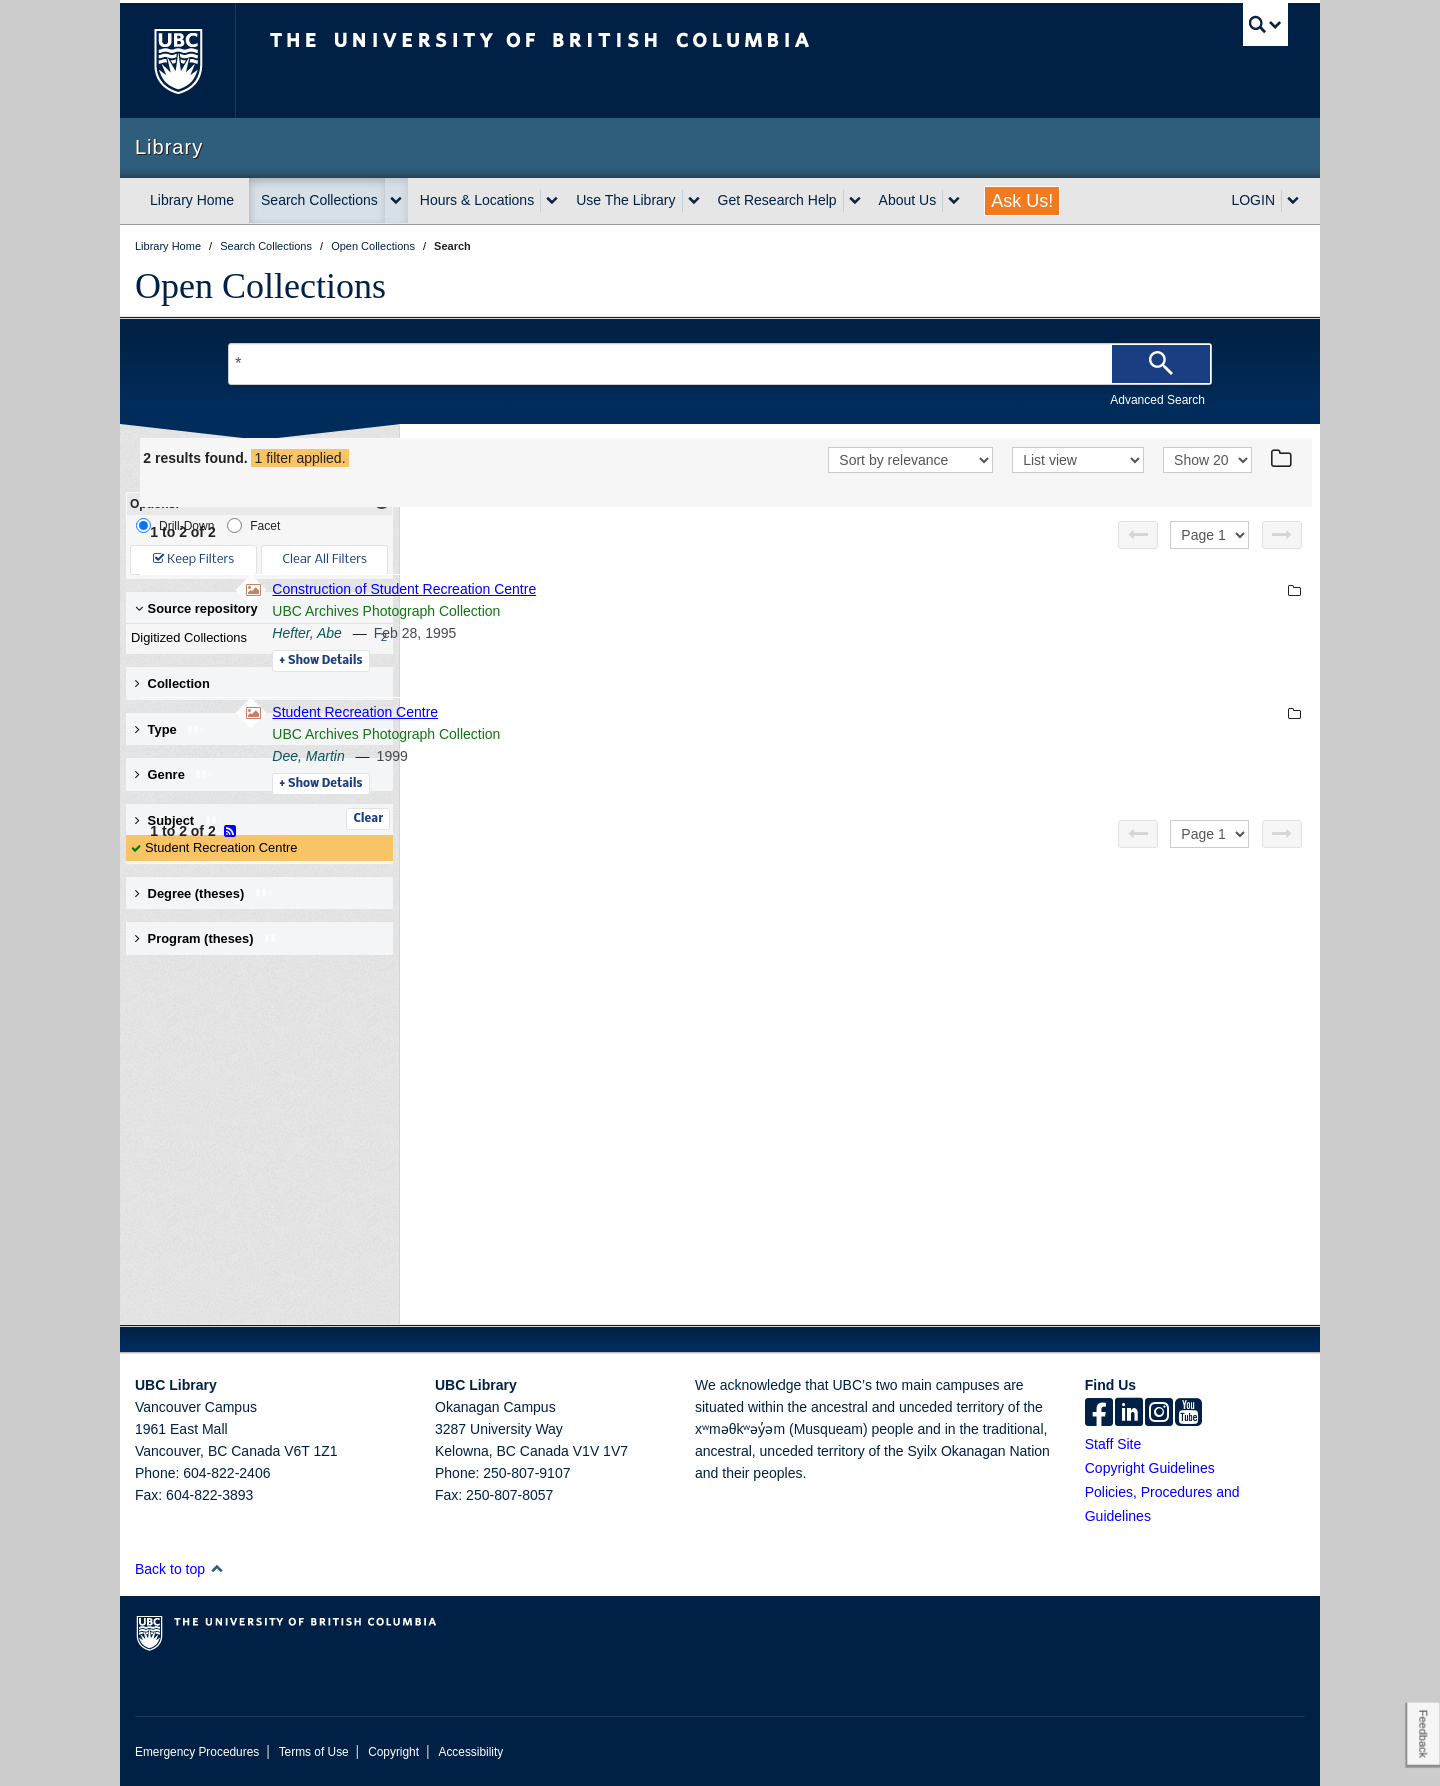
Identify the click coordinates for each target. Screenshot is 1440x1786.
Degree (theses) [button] (204, 893)
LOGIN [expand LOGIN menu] (1253, 200)
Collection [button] (172, 683)
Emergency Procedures (197, 1752)
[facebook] (1099, 1414)
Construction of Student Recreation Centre (678, 589)
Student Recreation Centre (221, 847)
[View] (1078, 460)
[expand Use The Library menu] (694, 201)
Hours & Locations (477, 200)
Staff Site (1113, 1444)
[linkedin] (1129, 1414)
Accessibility (470, 1752)
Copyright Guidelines (1150, 1468)
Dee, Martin (582, 756)
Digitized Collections (255, 638)
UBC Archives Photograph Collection (660, 611)
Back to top (179, 1569)
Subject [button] (179, 820)
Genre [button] (174, 774)
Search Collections (319, 200)
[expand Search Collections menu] (396, 201)
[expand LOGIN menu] (1293, 201)
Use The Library (625, 200)
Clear (368, 819)
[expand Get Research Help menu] (855, 201)
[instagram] (1159, 1414)
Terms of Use (314, 1752)
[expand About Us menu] (954, 201)
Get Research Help (777, 200)
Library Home (192, 200)
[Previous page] (1138, 535)
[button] (216, 1568)
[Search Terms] (720, 364)
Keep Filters (193, 559)
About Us (908, 200)
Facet (253, 525)
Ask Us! (1022, 201)
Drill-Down (175, 525)
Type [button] (170, 729)
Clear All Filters (325, 559)
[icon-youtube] (1188, 1414)
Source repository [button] (196, 608)
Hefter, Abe (581, 633)
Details (594, 661)
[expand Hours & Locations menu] (552, 201)
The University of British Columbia (177, 60)
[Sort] (910, 460)
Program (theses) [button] (209, 938)
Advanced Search (1157, 400)
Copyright (393, 1752)
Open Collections (260, 286)
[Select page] (1209, 535)
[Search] (1161, 364)
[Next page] (1282, 535)
